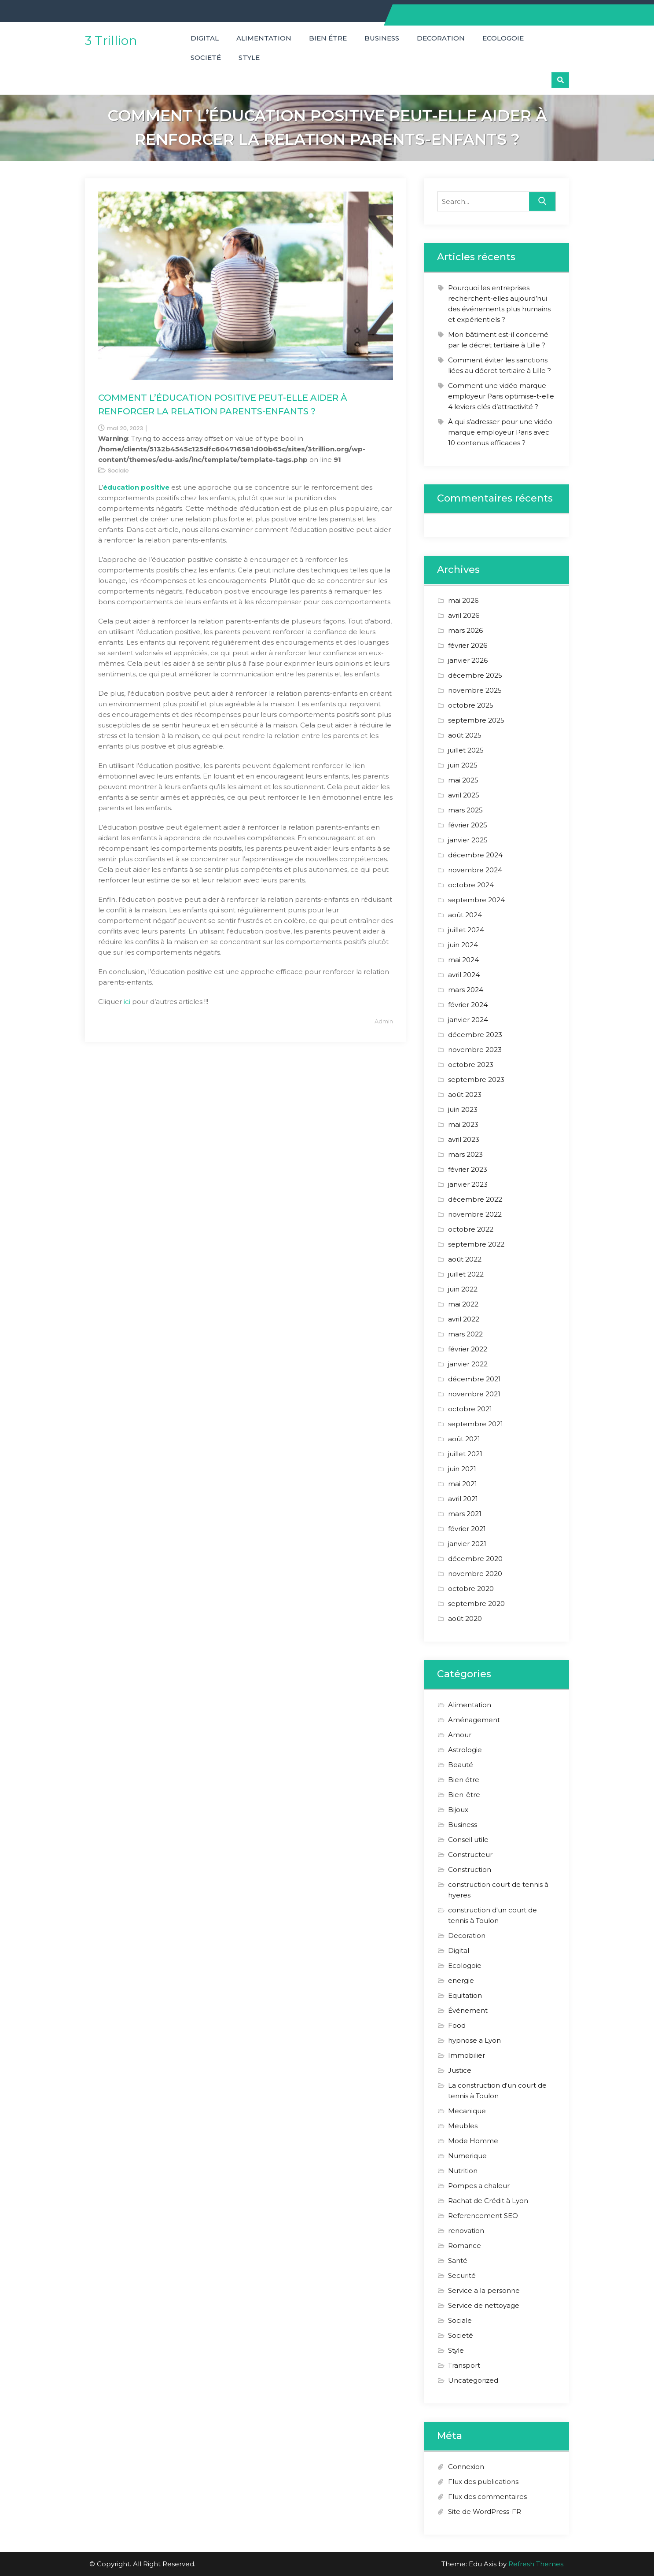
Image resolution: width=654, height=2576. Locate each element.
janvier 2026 (468, 660)
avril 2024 (464, 975)
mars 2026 (465, 630)
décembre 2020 (475, 1558)
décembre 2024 (475, 855)
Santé (457, 2260)
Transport (464, 2365)
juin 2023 (463, 1109)
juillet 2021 (465, 1454)
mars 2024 (465, 989)
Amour (459, 1735)
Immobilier (466, 2055)
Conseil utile (468, 1839)
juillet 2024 (466, 930)
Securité (462, 2275)
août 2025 (464, 735)
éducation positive (136, 487)
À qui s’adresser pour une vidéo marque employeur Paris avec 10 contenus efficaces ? (500, 432)
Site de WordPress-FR (484, 2511)
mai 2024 (463, 960)
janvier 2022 (468, 1364)
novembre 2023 (475, 1049)
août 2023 (464, 1094)
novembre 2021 (474, 1394)
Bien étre (328, 38)
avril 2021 (463, 1499)
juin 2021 (462, 1469)
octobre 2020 (471, 1588)
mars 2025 (465, 810)
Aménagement (474, 1720)
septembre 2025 (476, 720)
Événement (468, 2010)
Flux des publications (483, 2481)
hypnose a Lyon (474, 2040)
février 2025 (467, 825)
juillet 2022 (466, 1274)
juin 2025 (463, 765)
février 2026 (467, 645)
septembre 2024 (476, 900)
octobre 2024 (471, 885)
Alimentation (263, 38)
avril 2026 (463, 615)
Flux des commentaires (487, 2496)
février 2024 (468, 1004)
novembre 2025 (475, 690)
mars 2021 (464, 1513)
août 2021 (464, 1439)
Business (381, 38)
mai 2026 (463, 600)
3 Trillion (111, 40)
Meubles (463, 2126)
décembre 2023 (475, 1034)
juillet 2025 (466, 750)
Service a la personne (484, 2290)
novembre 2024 (475, 870)
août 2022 (464, 1259)
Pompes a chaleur (479, 2185)
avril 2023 (463, 1139)
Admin (384, 1021)
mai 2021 (462, 1484)
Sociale (118, 470)
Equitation (465, 1995)
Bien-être (464, 1794)
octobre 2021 (470, 1409)
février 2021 (467, 1528)
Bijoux (458, 1809)
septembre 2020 (476, 1603)
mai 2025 (463, 780)
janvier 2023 (468, 1184)
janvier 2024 (468, 1019)
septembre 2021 (475, 1424)
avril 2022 (463, 1319)
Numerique (467, 2156)
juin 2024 (463, 945)
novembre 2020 (475, 1573)
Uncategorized (473, 2380)
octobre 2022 (470, 1229)
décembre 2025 (475, 675)
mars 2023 (465, 1154)
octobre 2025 (470, 705)
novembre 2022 (475, 1214)
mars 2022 (465, 1334)
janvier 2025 (468, 840)
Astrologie (465, 1750)
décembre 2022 (475, 1199)
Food (457, 2025)
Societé (206, 57)
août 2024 (465, 915)
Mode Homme (473, 2141)
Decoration (441, 38)
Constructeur (470, 1854)
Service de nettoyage (483, 2305)
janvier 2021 (467, 1543)
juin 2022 (463, 1289)
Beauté (460, 1764)
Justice (459, 2070)
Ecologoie (503, 38)
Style (249, 57)
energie (461, 1980)
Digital (205, 38)
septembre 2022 (476, 1244)
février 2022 (467, 1349)
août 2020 (465, 1618)
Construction (469, 1869)
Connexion (466, 2466)
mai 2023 (463, 1124)
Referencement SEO (483, 2215)
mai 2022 (463, 1304)
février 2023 (467, 1169)
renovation (466, 2230)
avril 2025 (463, 795)
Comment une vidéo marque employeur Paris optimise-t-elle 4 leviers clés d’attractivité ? (501, 396)
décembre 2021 (474, 1379)
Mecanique (467, 2111)
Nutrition (463, 2170)
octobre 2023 (470, 1064)
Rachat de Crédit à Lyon (488, 2200)
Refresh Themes (535, 2564)
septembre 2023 (476, 1079)
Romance (464, 2245)
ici (128, 1001)
